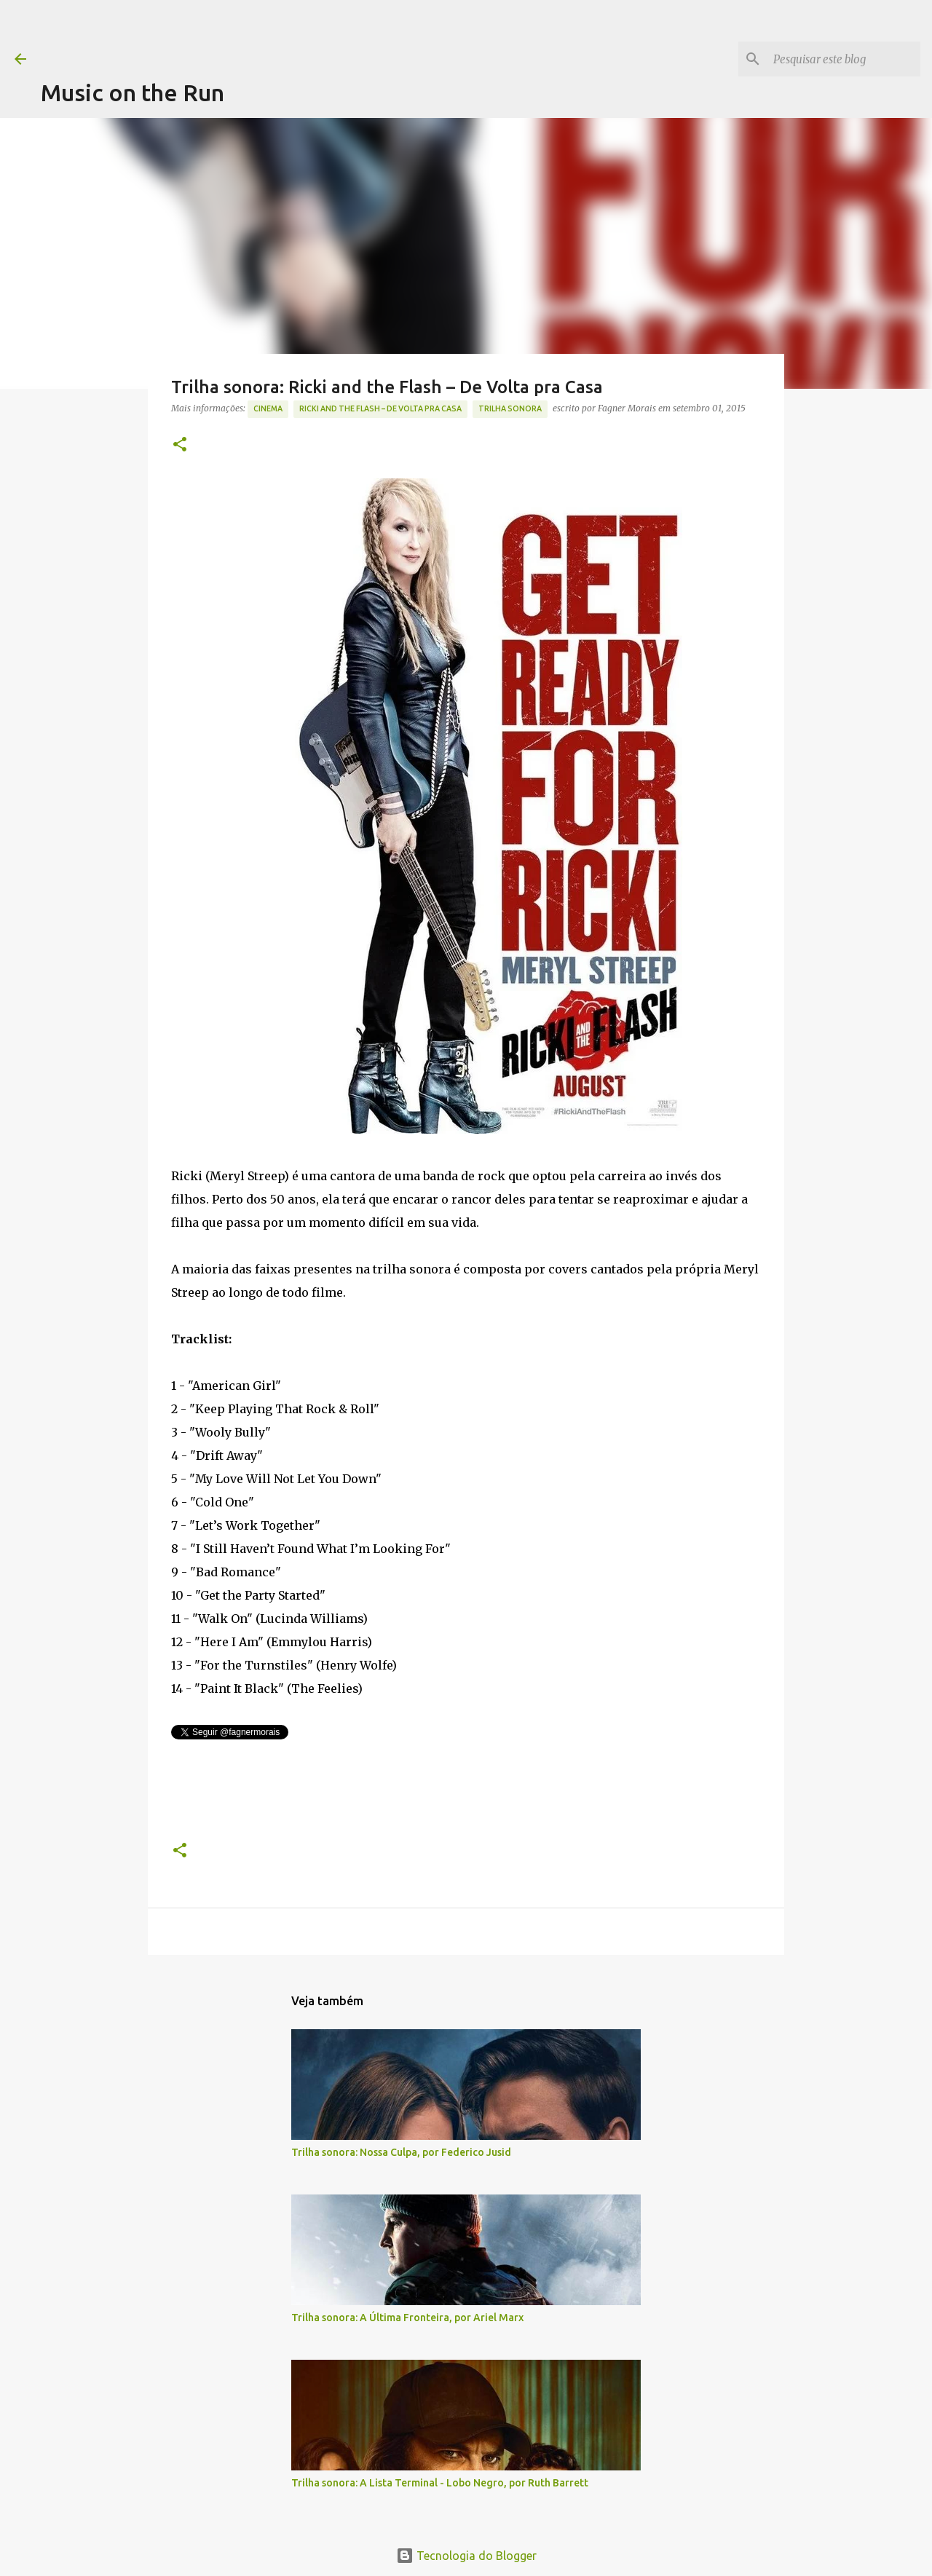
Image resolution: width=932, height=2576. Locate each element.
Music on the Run (132, 92)
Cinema (268, 408)
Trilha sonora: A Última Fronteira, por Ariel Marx (407, 2317)
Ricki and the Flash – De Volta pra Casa (380, 408)
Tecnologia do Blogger (466, 2555)
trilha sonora (510, 408)
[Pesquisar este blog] (843, 59)
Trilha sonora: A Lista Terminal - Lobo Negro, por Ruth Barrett (439, 2483)
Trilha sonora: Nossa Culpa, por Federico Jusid (401, 2152)
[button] (180, 445)
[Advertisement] (306, 33)
